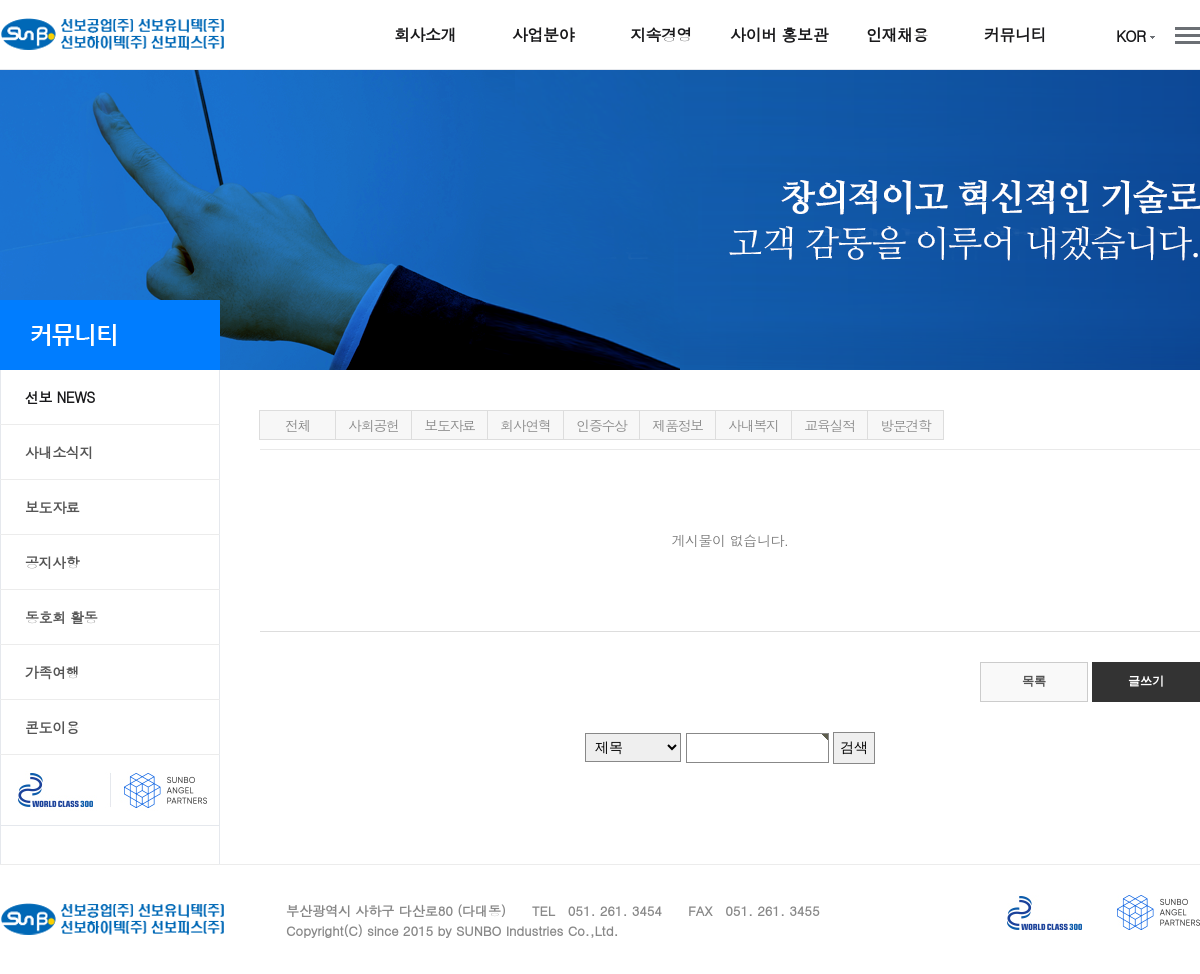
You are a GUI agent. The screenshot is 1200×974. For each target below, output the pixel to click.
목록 (1034, 681)
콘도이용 (52, 727)
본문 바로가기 (0, 70)
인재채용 (897, 34)
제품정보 (677, 425)
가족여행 (52, 672)
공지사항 (52, 562)
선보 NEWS (60, 397)
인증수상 (601, 425)
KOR (1135, 35)
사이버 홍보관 (779, 34)
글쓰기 (1146, 681)
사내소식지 (59, 452)
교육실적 (829, 425)
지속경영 (661, 34)
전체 (297, 425)
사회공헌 (373, 425)
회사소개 (425, 34)
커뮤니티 (1015, 34)
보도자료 (52, 507)
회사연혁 (525, 425)
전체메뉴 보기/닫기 (1187, 35)
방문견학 (905, 425)
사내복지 (753, 425)
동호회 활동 (61, 617)
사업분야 (543, 34)
